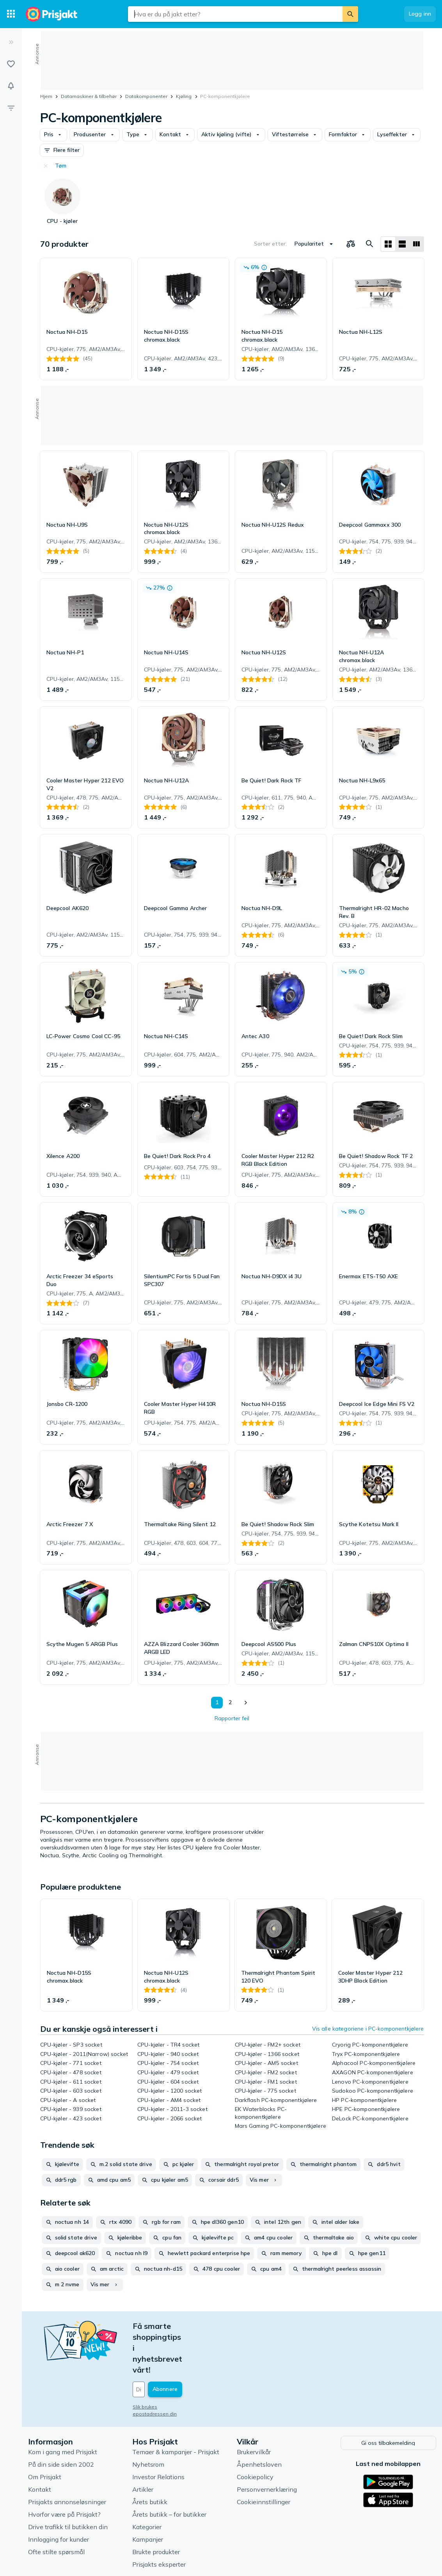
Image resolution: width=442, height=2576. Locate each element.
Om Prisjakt (44, 2432)
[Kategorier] (11, 14)
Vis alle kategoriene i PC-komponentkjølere (368, 2028)
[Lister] (11, 64)
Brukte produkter (156, 2507)
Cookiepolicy (255, 2432)
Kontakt (39, 2445)
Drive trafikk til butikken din (68, 2482)
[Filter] (11, 108)
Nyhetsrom (148, 2420)
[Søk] (350, 14)
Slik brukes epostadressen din (167, 2363)
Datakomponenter (146, 96)
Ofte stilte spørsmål (56, 2507)
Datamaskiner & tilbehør (89, 96)
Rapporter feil (232, 1718)
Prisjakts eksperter (159, 2520)
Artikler (142, 2445)
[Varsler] (11, 86)
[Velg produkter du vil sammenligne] (351, 244)
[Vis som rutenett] (388, 244)
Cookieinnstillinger (263, 2457)
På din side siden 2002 (61, 2420)
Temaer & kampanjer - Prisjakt (175, 2407)
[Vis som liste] (402, 244)
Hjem (46, 96)
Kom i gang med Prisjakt (62, 2407)
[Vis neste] (245, 1702)
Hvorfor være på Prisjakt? (64, 2470)
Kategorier (147, 2482)
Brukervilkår (254, 2407)
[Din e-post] (186, 2345)
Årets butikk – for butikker (169, 2470)
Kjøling (184, 96)
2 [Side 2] (230, 1702)
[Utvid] (11, 42)
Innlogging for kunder (58, 2495)
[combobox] (235, 14)
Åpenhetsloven (259, 2420)
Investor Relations (158, 2432)
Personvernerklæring (267, 2445)
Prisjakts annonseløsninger (67, 2457)
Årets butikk (149, 2457)
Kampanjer (147, 2495)
